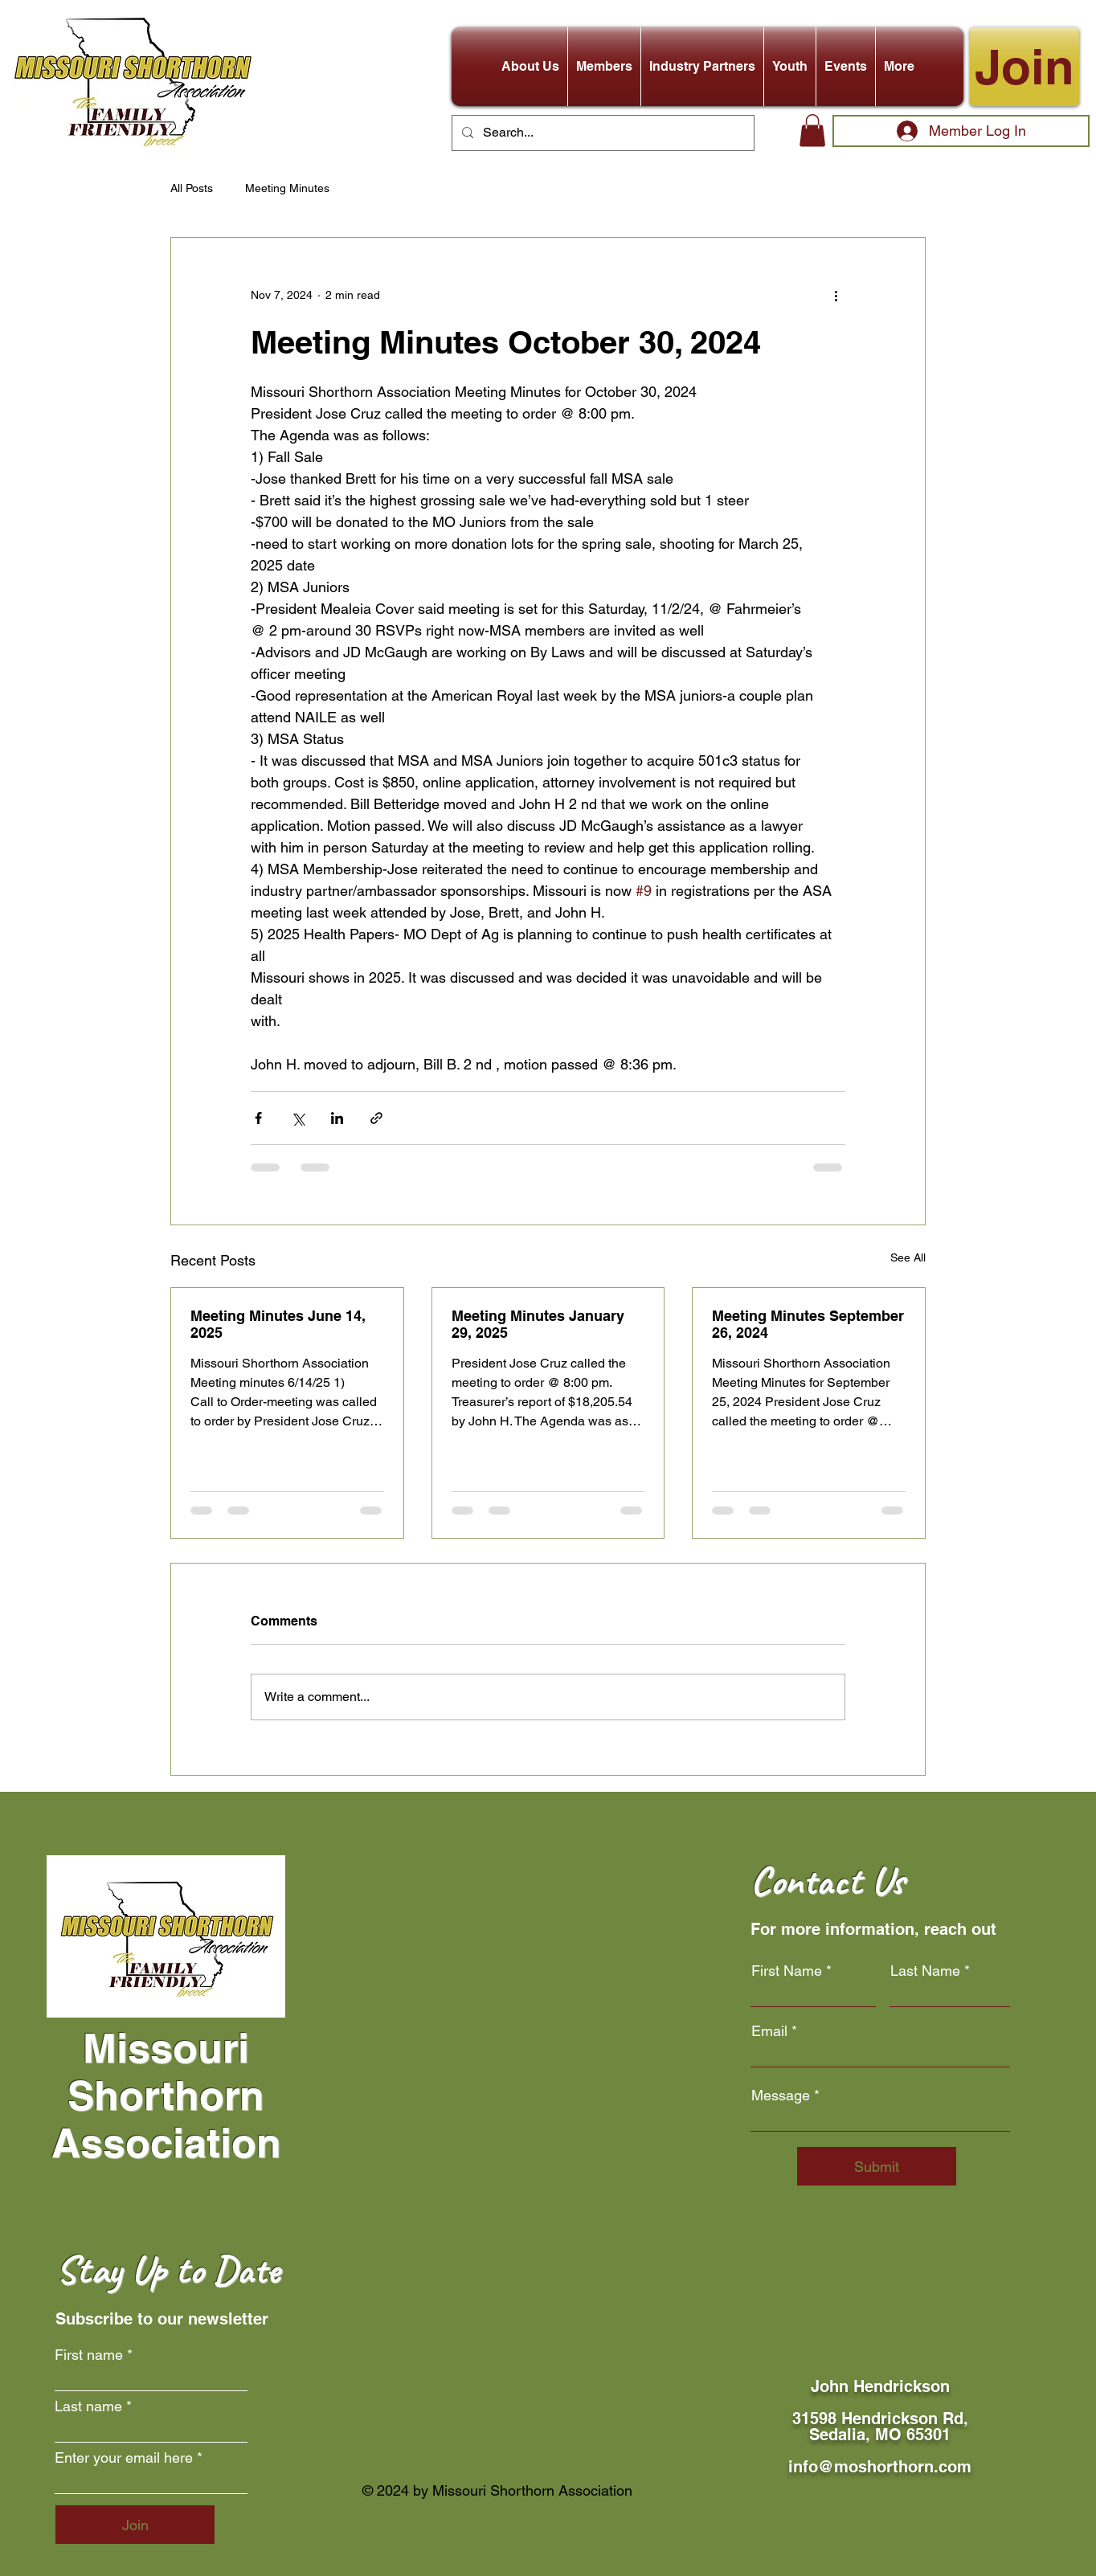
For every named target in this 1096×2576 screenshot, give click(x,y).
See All (908, 1257)
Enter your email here (124, 2458)
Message (780, 2095)
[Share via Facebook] (258, 1118)
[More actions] (835, 295)
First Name (786, 1971)
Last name (88, 2406)
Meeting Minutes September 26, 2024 (808, 1324)
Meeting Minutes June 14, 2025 (278, 1324)
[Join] (1024, 66)
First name (89, 2355)
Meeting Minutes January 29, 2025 (538, 1324)
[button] (530, 66)
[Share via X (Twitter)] (297, 1118)
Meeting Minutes (287, 188)
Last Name (925, 1971)
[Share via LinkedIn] (337, 1118)
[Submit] (876, 2166)
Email (769, 2031)
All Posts (191, 188)
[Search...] (601, 133)
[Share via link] (376, 1118)
